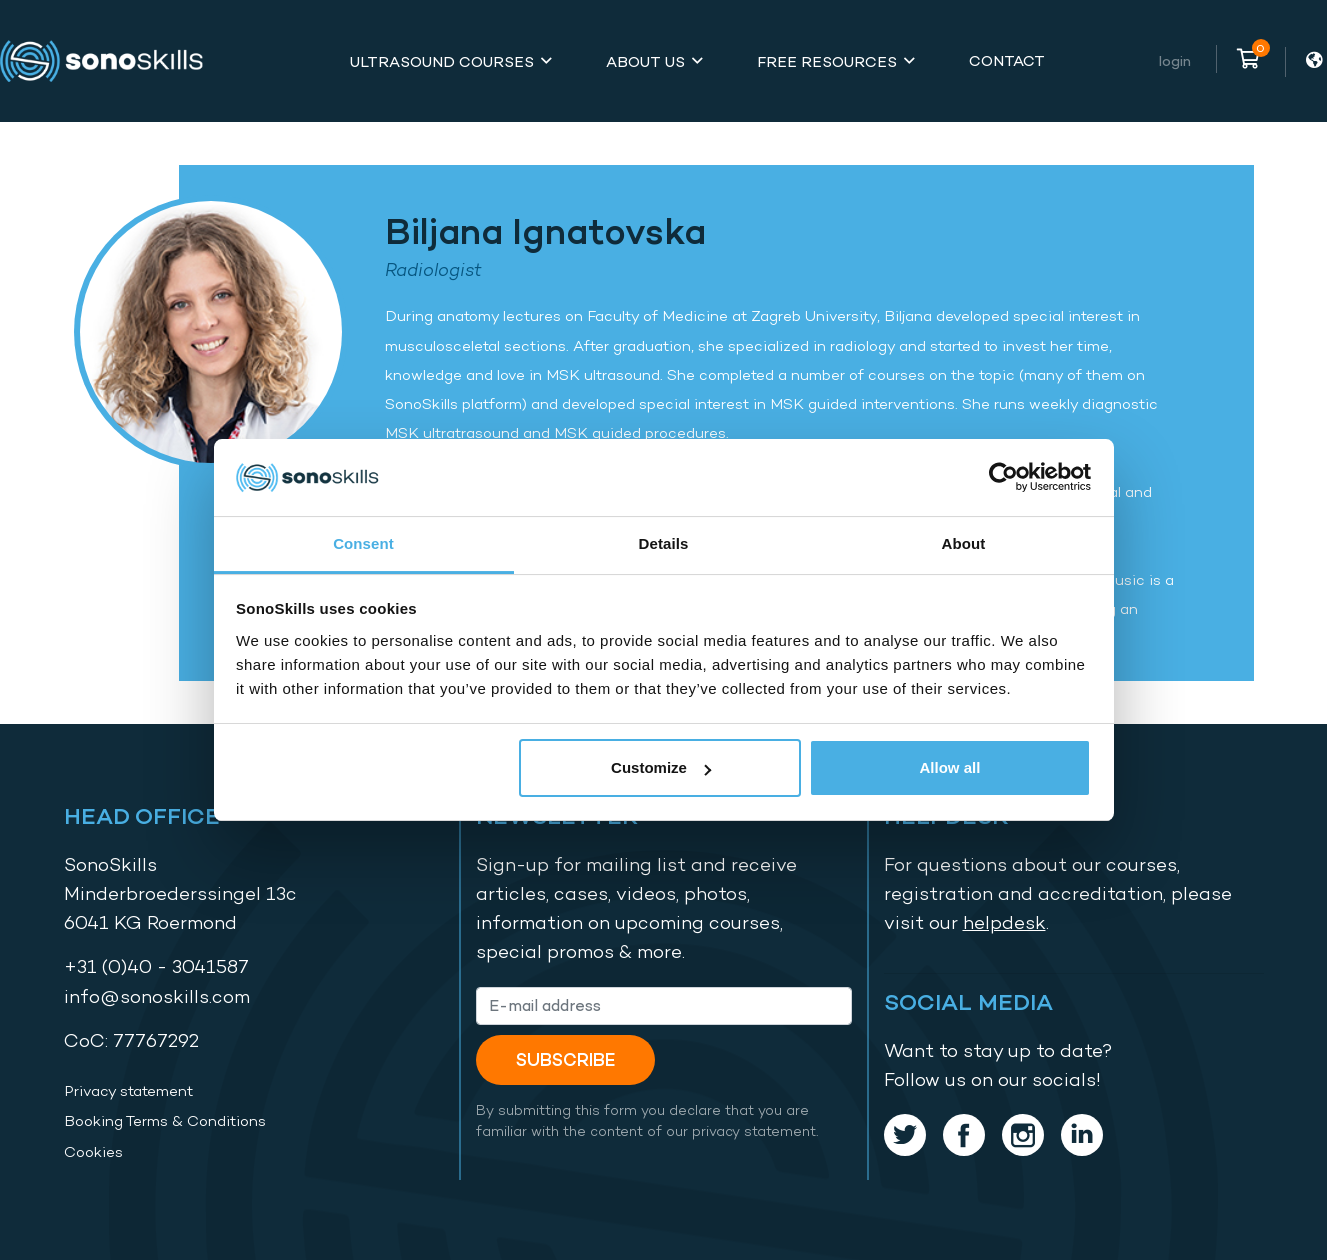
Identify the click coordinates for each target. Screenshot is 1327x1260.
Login (1175, 60)
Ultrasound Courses (442, 61)
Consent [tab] (363, 543)
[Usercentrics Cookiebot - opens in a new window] (1003, 477)
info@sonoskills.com (157, 996)
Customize (661, 767)
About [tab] (964, 543)
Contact (1007, 60)
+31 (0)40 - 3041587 (156, 966)
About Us (645, 61)
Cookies (93, 1152)
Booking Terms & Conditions (165, 1121)
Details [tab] (664, 543)
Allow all (950, 767)
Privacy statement (128, 1091)
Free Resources (827, 61)
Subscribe (565, 1059)
